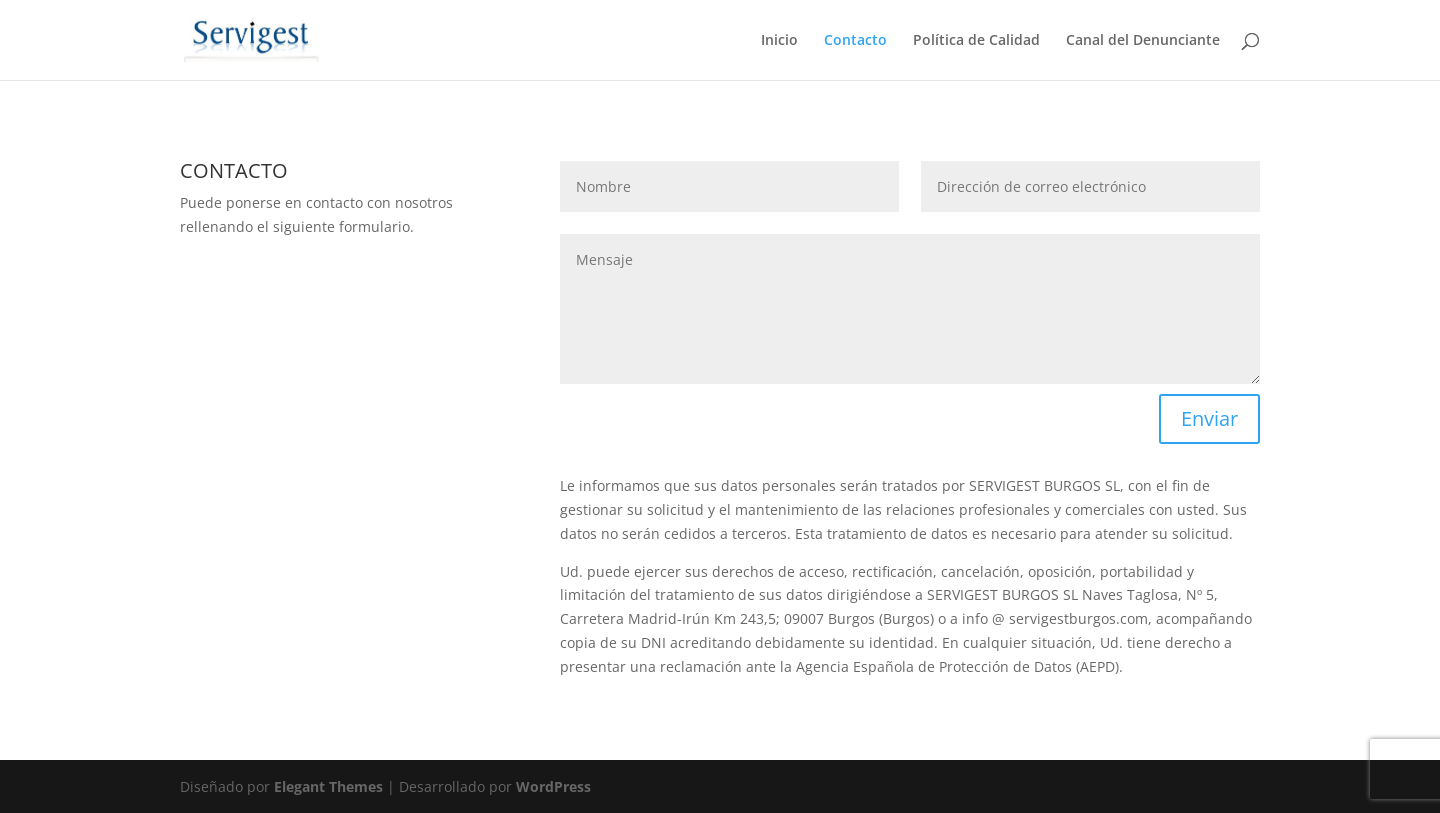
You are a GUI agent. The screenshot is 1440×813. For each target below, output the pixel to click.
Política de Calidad (976, 41)
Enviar (1209, 418)
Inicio (779, 41)
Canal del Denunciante (1143, 41)
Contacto (855, 41)
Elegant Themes (328, 786)
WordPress (553, 786)
